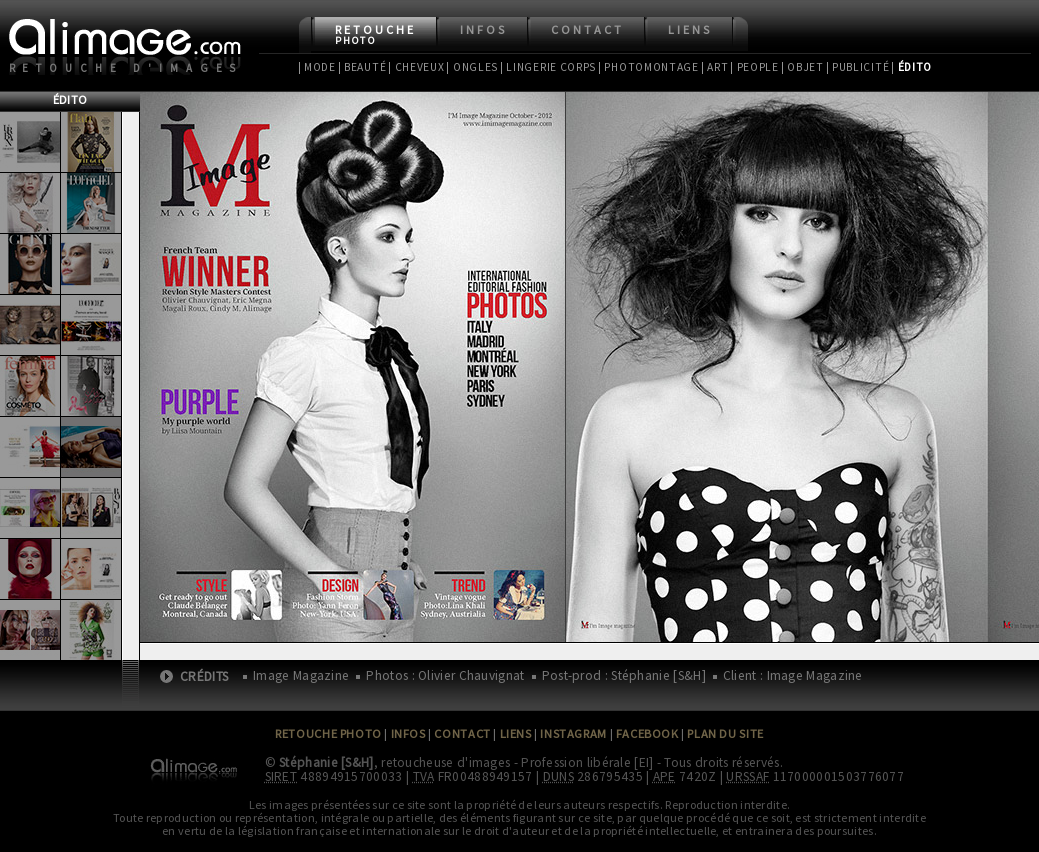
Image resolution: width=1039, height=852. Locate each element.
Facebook (647, 733)
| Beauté (362, 67)
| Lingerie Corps (548, 67)
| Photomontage (648, 67)
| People (754, 67)
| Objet (802, 67)
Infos (483, 29)
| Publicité (858, 67)
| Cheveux (416, 67)
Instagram (573, 733)
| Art (714, 67)
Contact (587, 29)
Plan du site (725, 733)
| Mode (317, 67)
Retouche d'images (126, 68)
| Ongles (472, 67)
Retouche (375, 34)
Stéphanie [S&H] (326, 762)
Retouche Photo (328, 733)
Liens (690, 29)
